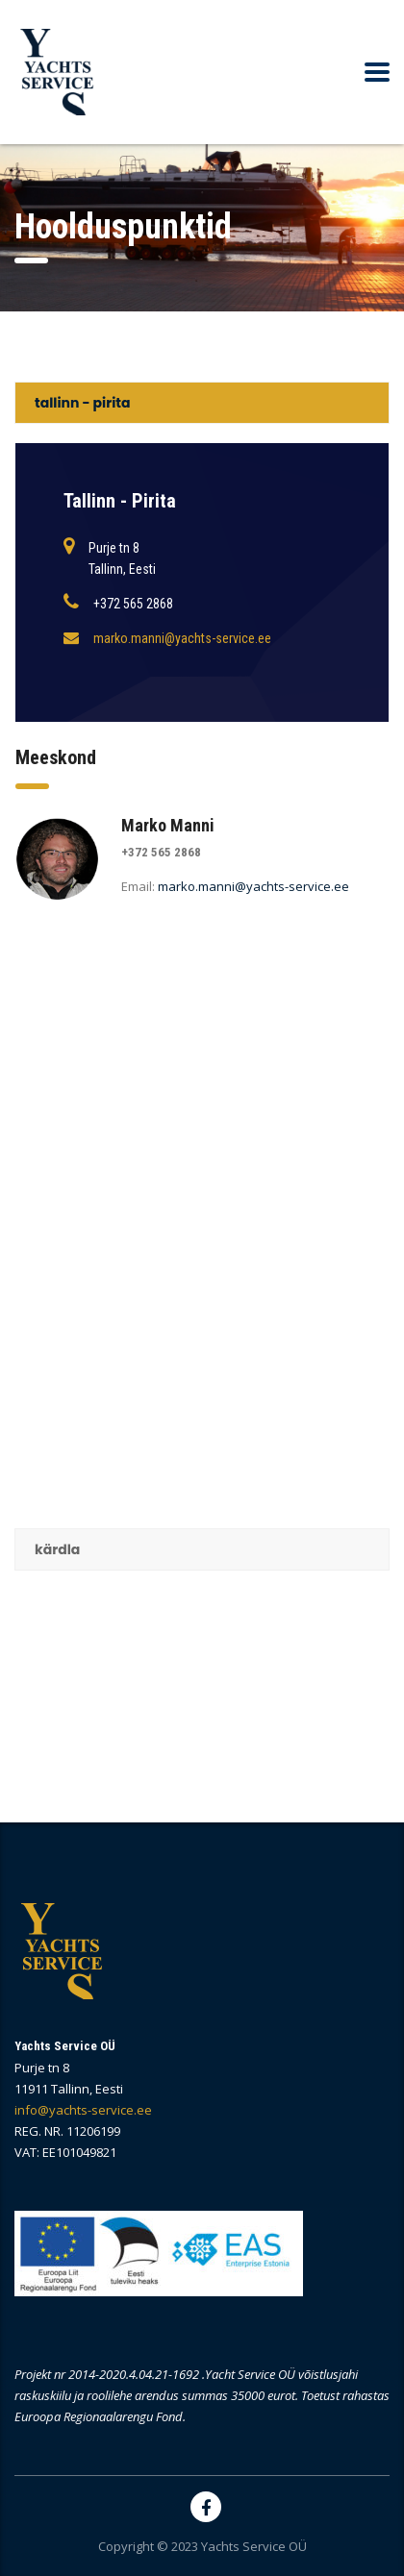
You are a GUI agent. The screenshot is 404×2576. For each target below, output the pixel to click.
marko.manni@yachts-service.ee (182, 638)
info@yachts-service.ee (83, 2109)
